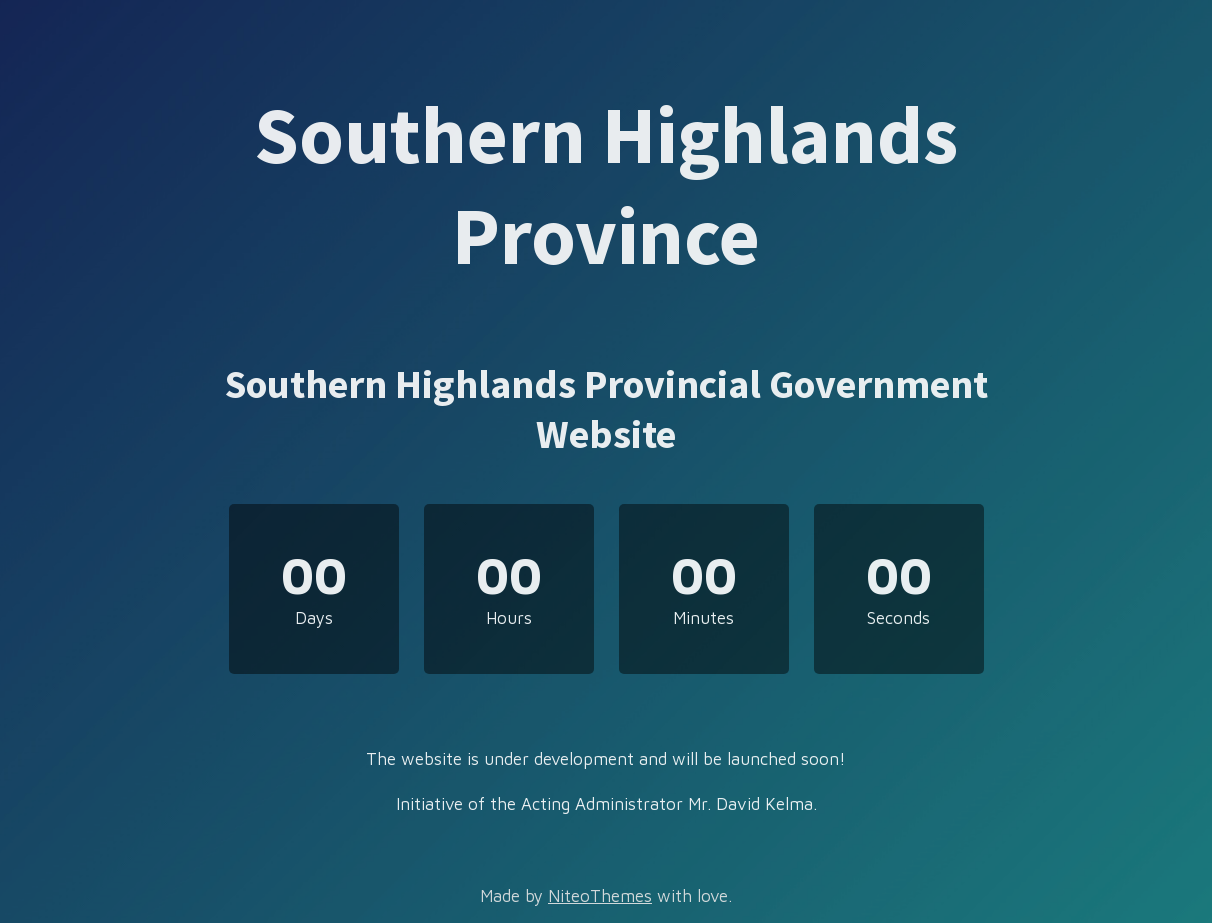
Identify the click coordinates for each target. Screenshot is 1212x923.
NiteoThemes (600, 896)
